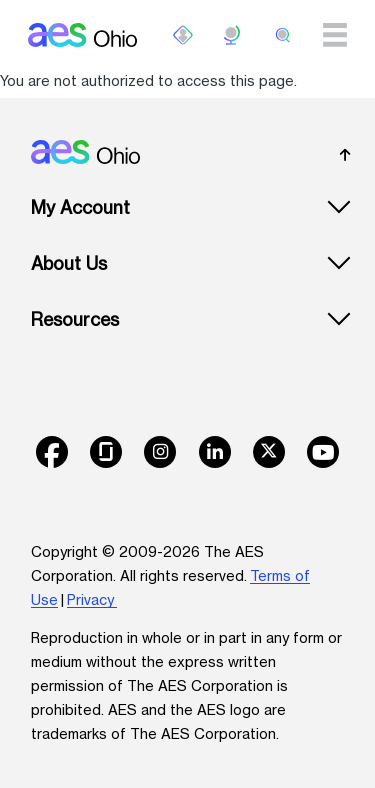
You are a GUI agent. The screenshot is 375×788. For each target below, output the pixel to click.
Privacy (92, 599)
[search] (283, 35)
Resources (75, 319)
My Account (80, 207)
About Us (69, 263)
